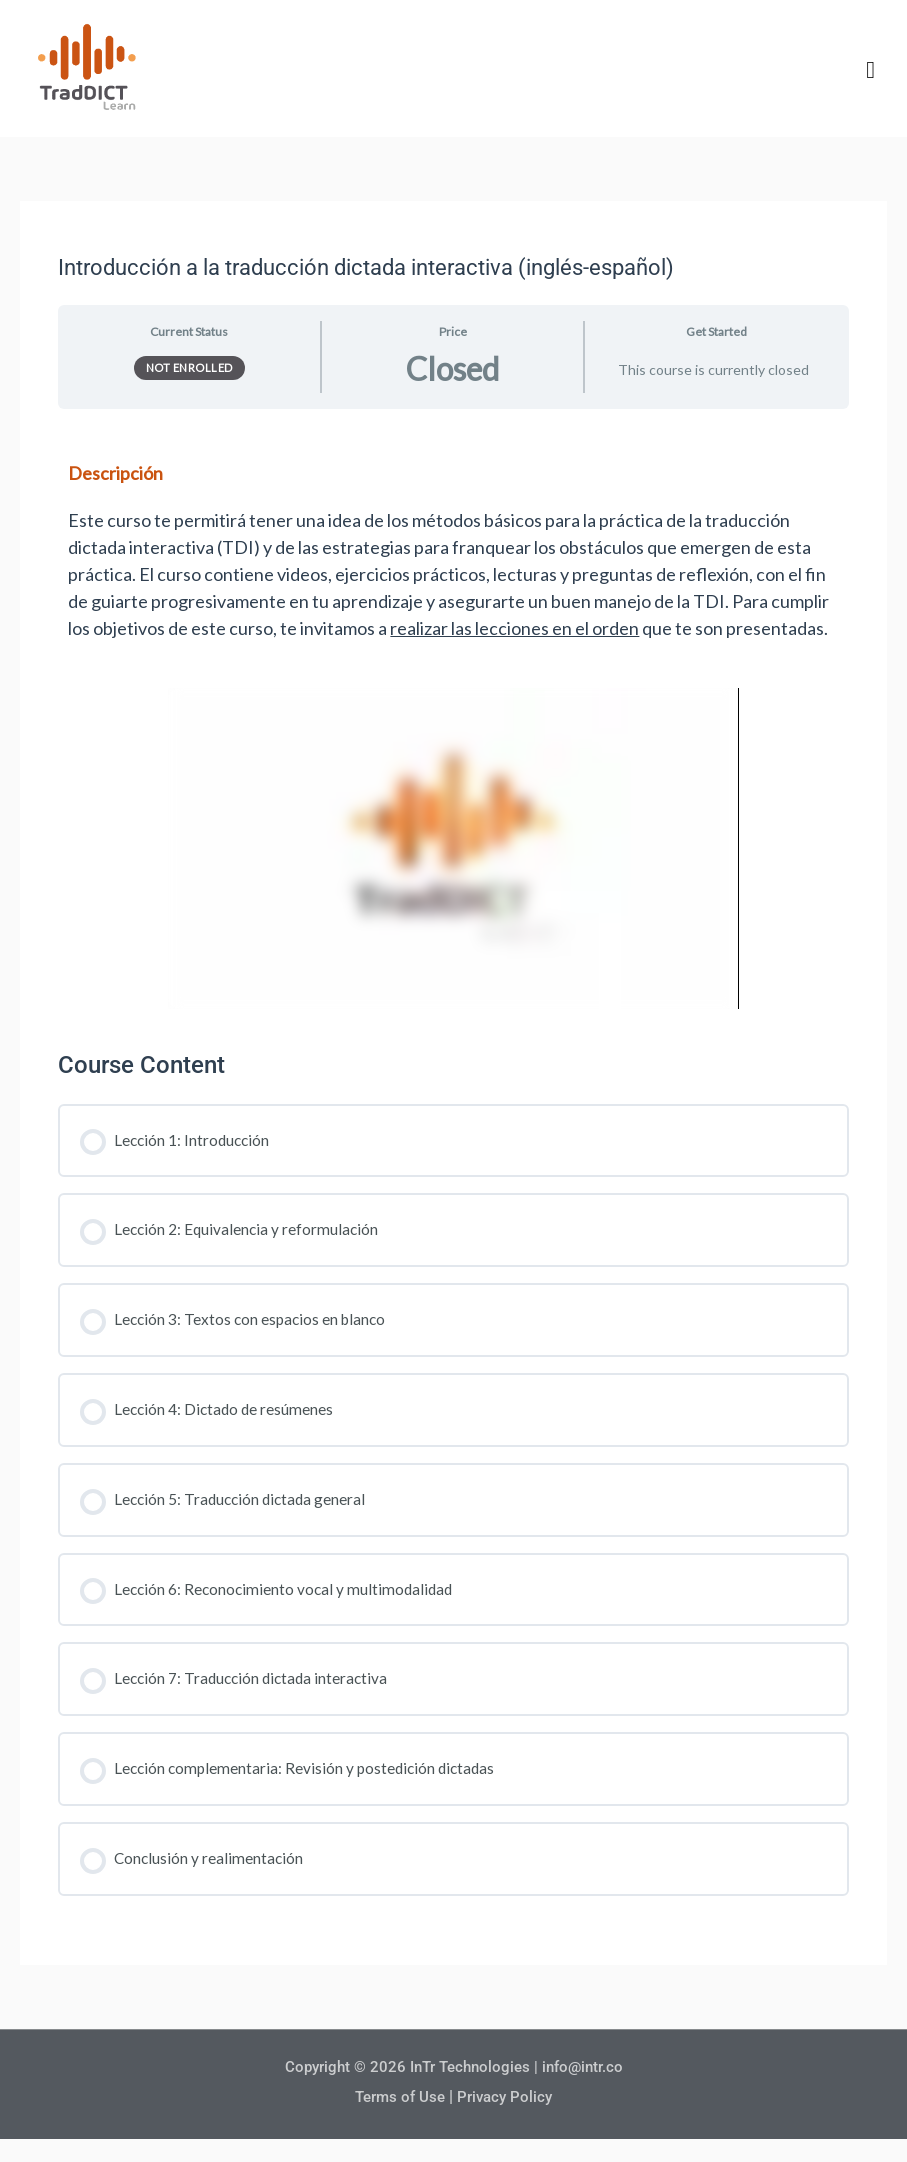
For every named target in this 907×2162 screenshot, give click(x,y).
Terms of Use (398, 2098)
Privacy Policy (508, 2098)
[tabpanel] (453, 722)
